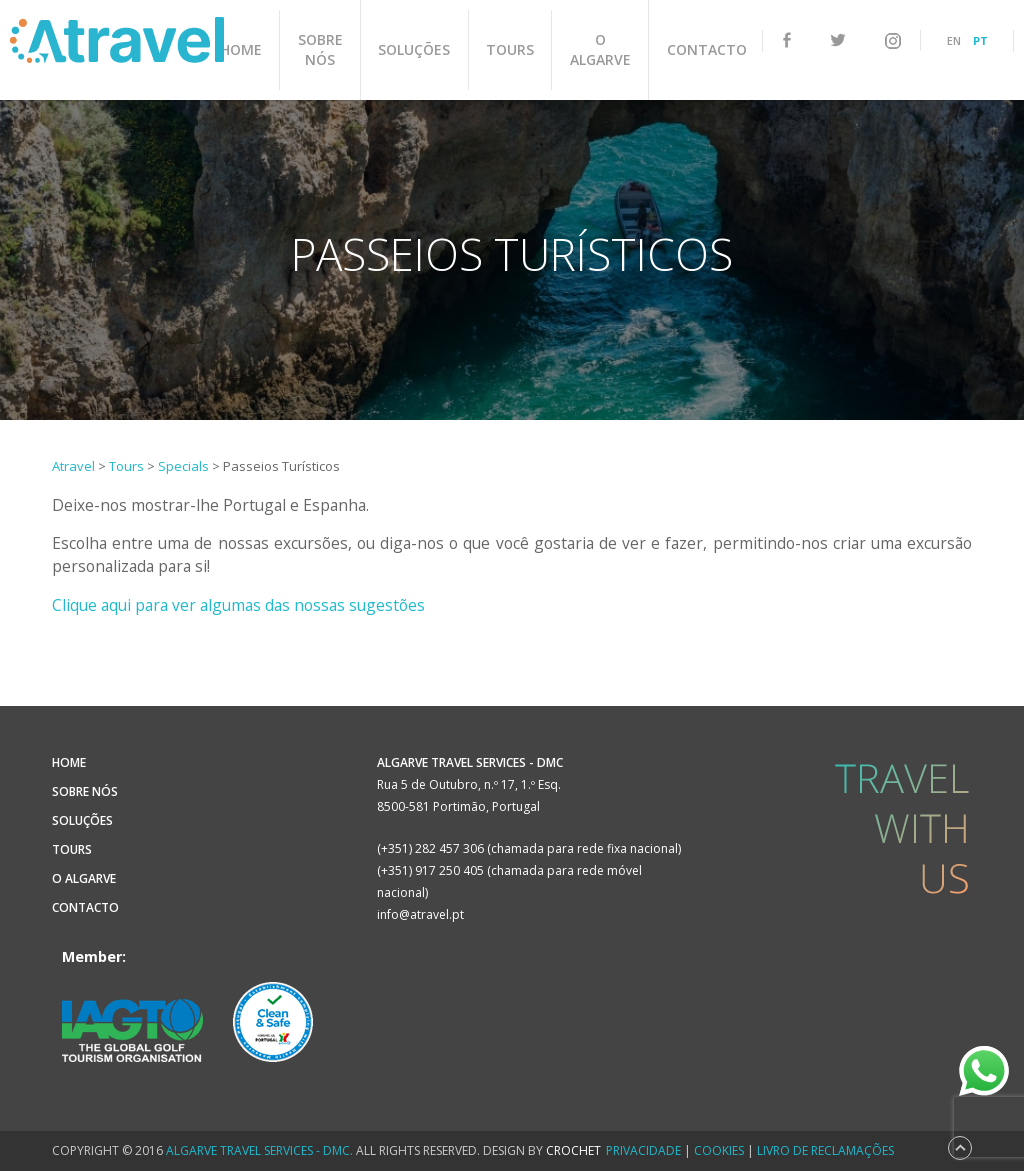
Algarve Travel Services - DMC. (259, 1150)
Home (253, 49)
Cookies (719, 1150)
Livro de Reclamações (825, 1150)
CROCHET (573, 1150)
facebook (787, 40)
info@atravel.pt (420, 914)
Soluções (417, 49)
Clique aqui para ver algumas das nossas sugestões (238, 605)
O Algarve (593, 49)
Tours (508, 49)
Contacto (695, 49)
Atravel (117, 40)
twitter (838, 41)
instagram (893, 41)
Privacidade (643, 1150)
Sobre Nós (327, 49)
